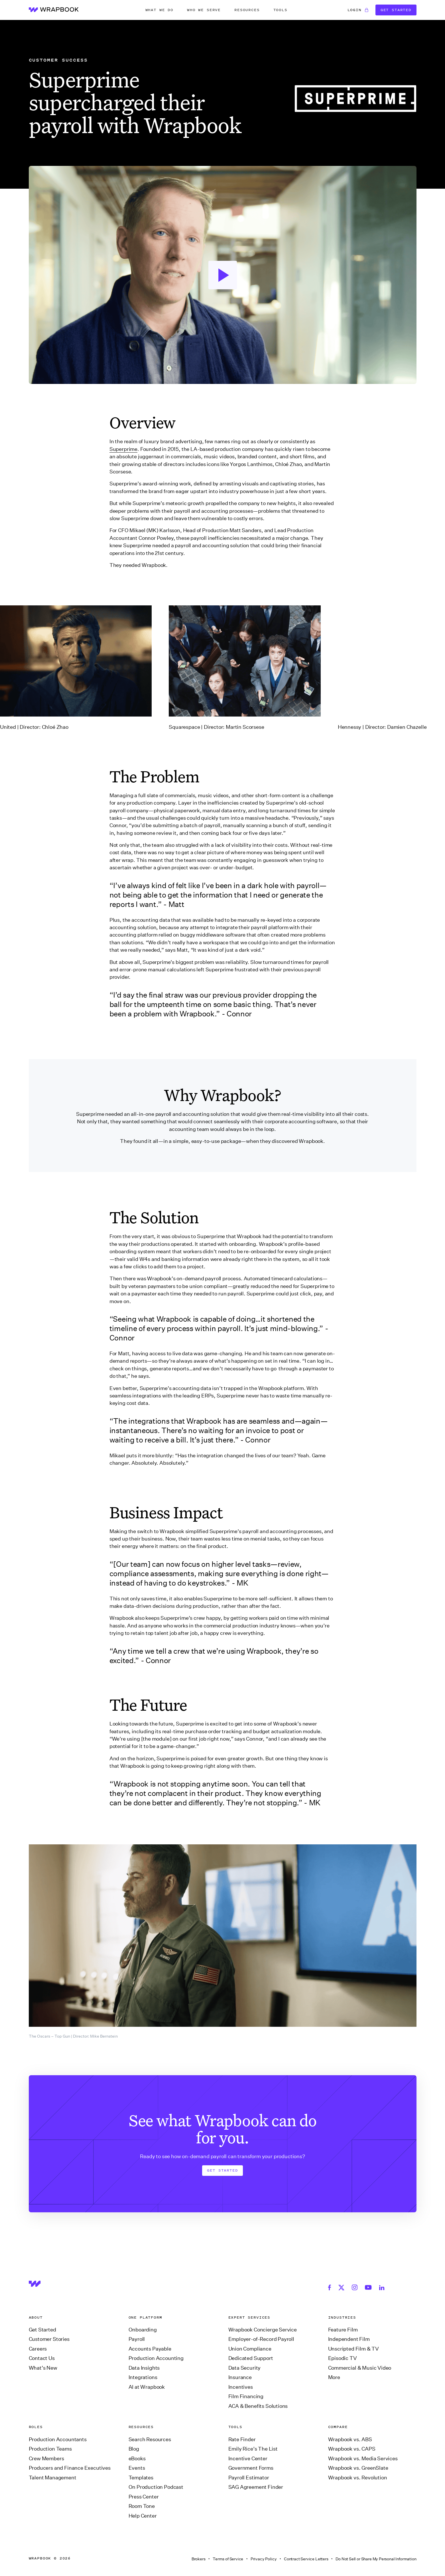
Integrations (143, 2377)
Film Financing (246, 2396)
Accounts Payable (150, 2349)
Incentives (240, 2387)
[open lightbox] (222, 275)
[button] (159, 10)
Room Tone (142, 2506)
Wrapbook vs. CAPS (351, 2449)
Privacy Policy (264, 2558)
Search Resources (150, 2439)
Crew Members (46, 2458)
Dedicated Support (250, 2358)
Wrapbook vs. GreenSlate (358, 2468)
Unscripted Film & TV (353, 2349)
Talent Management (52, 2478)
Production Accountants (58, 2439)
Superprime (123, 449)
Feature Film (343, 2330)
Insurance (240, 2377)
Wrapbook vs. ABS (350, 2439)
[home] (54, 10)
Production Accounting (156, 2358)
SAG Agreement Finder (255, 2487)
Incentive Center (247, 2458)
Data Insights (144, 2368)
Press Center (144, 2497)
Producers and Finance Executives (70, 2468)
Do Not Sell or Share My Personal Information (376, 2558)
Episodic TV (342, 2358)
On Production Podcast (156, 2487)
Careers (38, 2349)
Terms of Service (228, 2558)
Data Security (244, 2368)
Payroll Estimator (248, 2478)
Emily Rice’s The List (253, 2449)
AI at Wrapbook (147, 2387)
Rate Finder (242, 2439)
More (334, 2377)
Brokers (199, 2558)
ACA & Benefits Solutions (258, 2406)
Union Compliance (249, 2349)
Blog (134, 2449)
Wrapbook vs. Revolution (357, 2478)
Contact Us (42, 2358)
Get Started (396, 10)
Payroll (137, 2339)
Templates (141, 2478)
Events (137, 2468)
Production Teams (50, 2449)
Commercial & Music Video (359, 2368)
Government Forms (250, 2468)
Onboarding (143, 2330)
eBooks (137, 2458)
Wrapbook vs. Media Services (363, 2458)
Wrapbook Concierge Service (262, 2330)
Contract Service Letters (306, 2558)
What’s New (43, 2368)
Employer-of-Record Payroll (261, 2339)
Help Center (143, 2516)
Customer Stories (49, 2339)
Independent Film (349, 2339)
